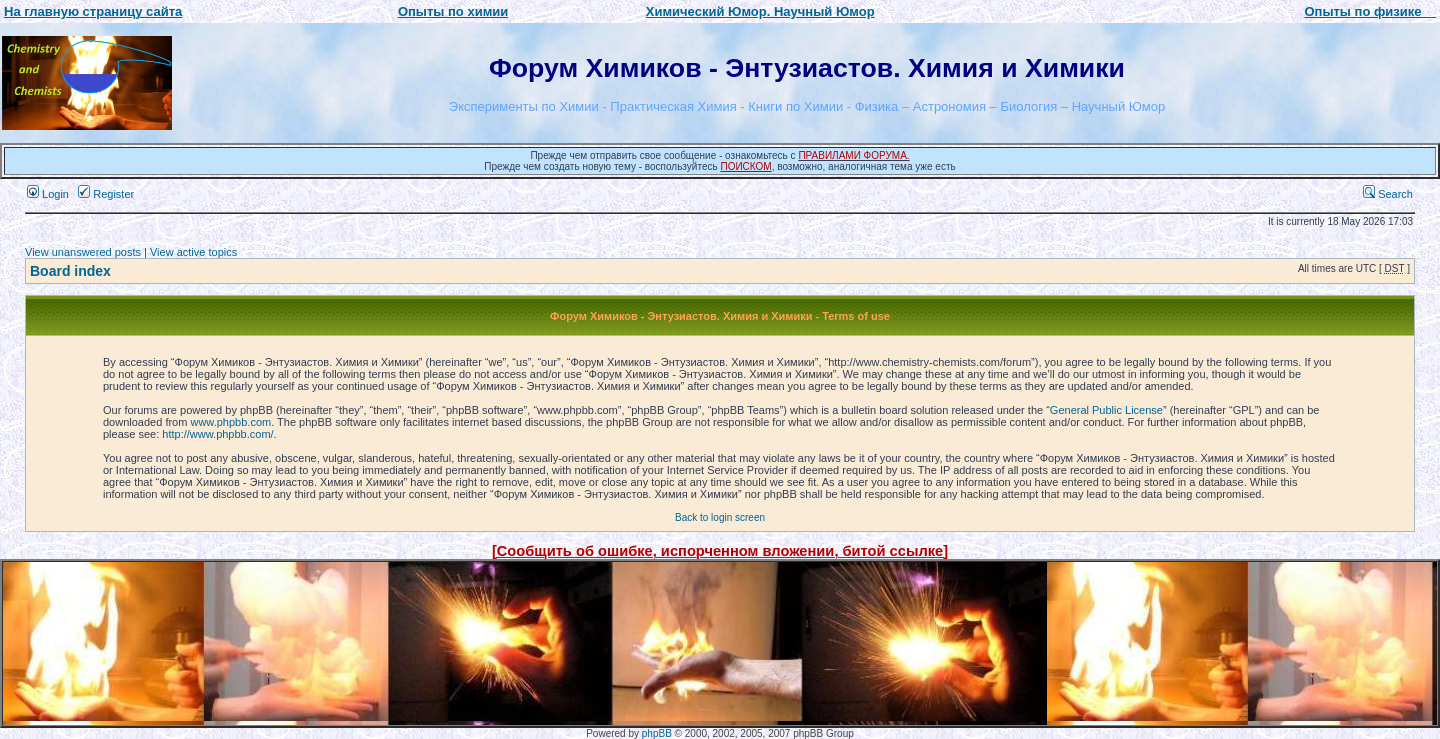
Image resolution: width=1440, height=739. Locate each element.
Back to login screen (720, 517)
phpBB (657, 733)
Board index (70, 271)
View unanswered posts (83, 252)
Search (1388, 194)
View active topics (193, 252)
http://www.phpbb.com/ (217, 434)
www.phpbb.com (230, 422)
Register (106, 194)
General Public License (1106, 410)
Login (48, 194)
